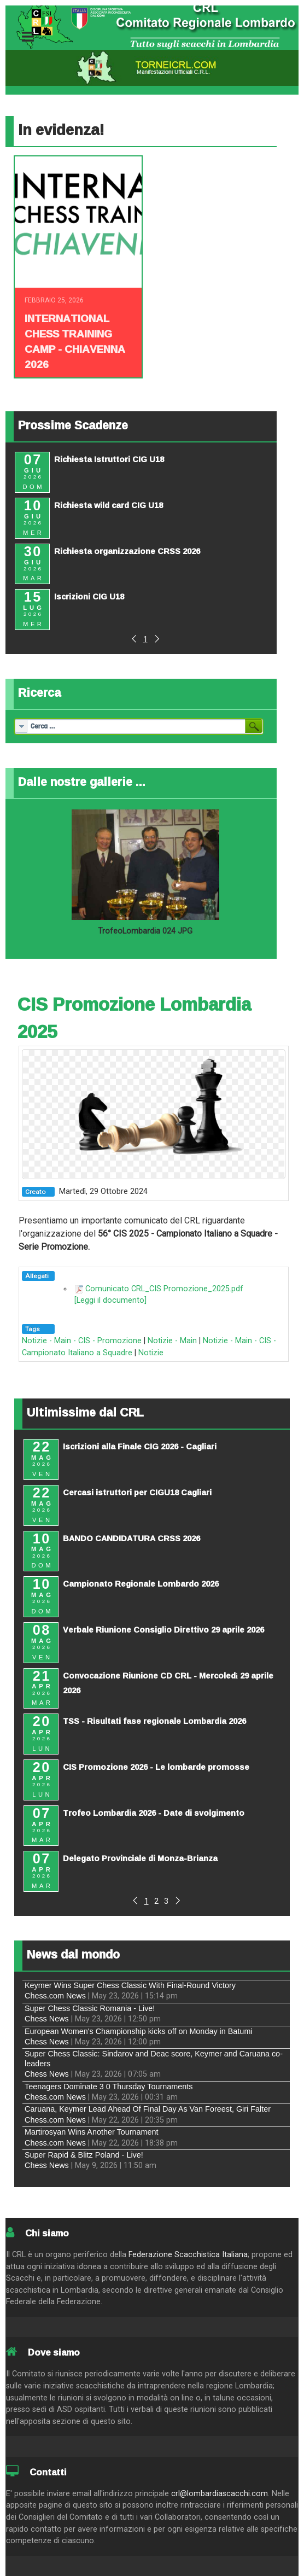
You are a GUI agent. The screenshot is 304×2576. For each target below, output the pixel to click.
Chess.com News (55, 1995)
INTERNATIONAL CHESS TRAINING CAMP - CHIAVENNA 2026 (75, 341)
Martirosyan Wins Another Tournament (92, 2132)
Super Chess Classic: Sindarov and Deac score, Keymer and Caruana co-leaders (154, 2058)
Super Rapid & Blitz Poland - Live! (84, 2154)
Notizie (150, 1352)
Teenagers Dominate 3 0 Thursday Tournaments (108, 2086)
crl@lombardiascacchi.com (219, 2493)
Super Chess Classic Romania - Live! (90, 2008)
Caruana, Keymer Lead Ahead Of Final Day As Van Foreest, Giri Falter (148, 2109)
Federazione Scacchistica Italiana (188, 2254)
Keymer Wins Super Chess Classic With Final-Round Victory (130, 1985)
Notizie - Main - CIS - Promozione (82, 1340)
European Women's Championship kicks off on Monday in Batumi (139, 2031)
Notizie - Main (172, 1340)
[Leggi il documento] (110, 1300)
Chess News (47, 2018)
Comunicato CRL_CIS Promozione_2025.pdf (164, 1288)
